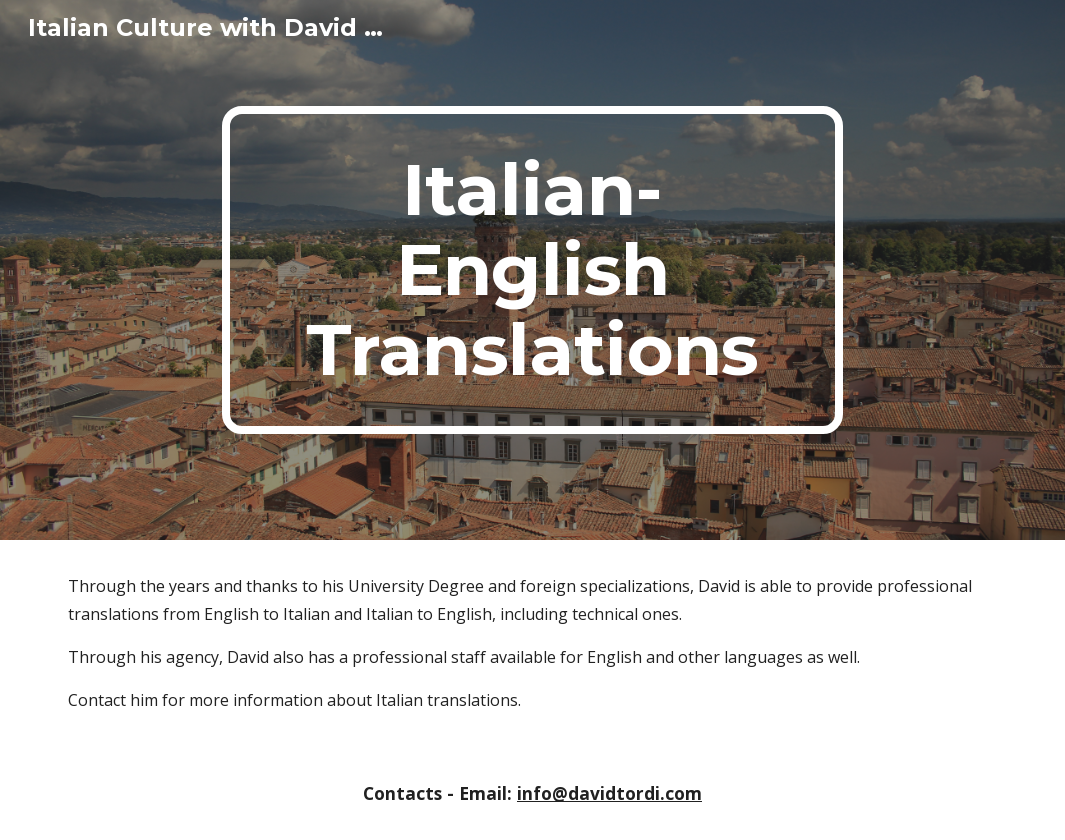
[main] (533, 270)
